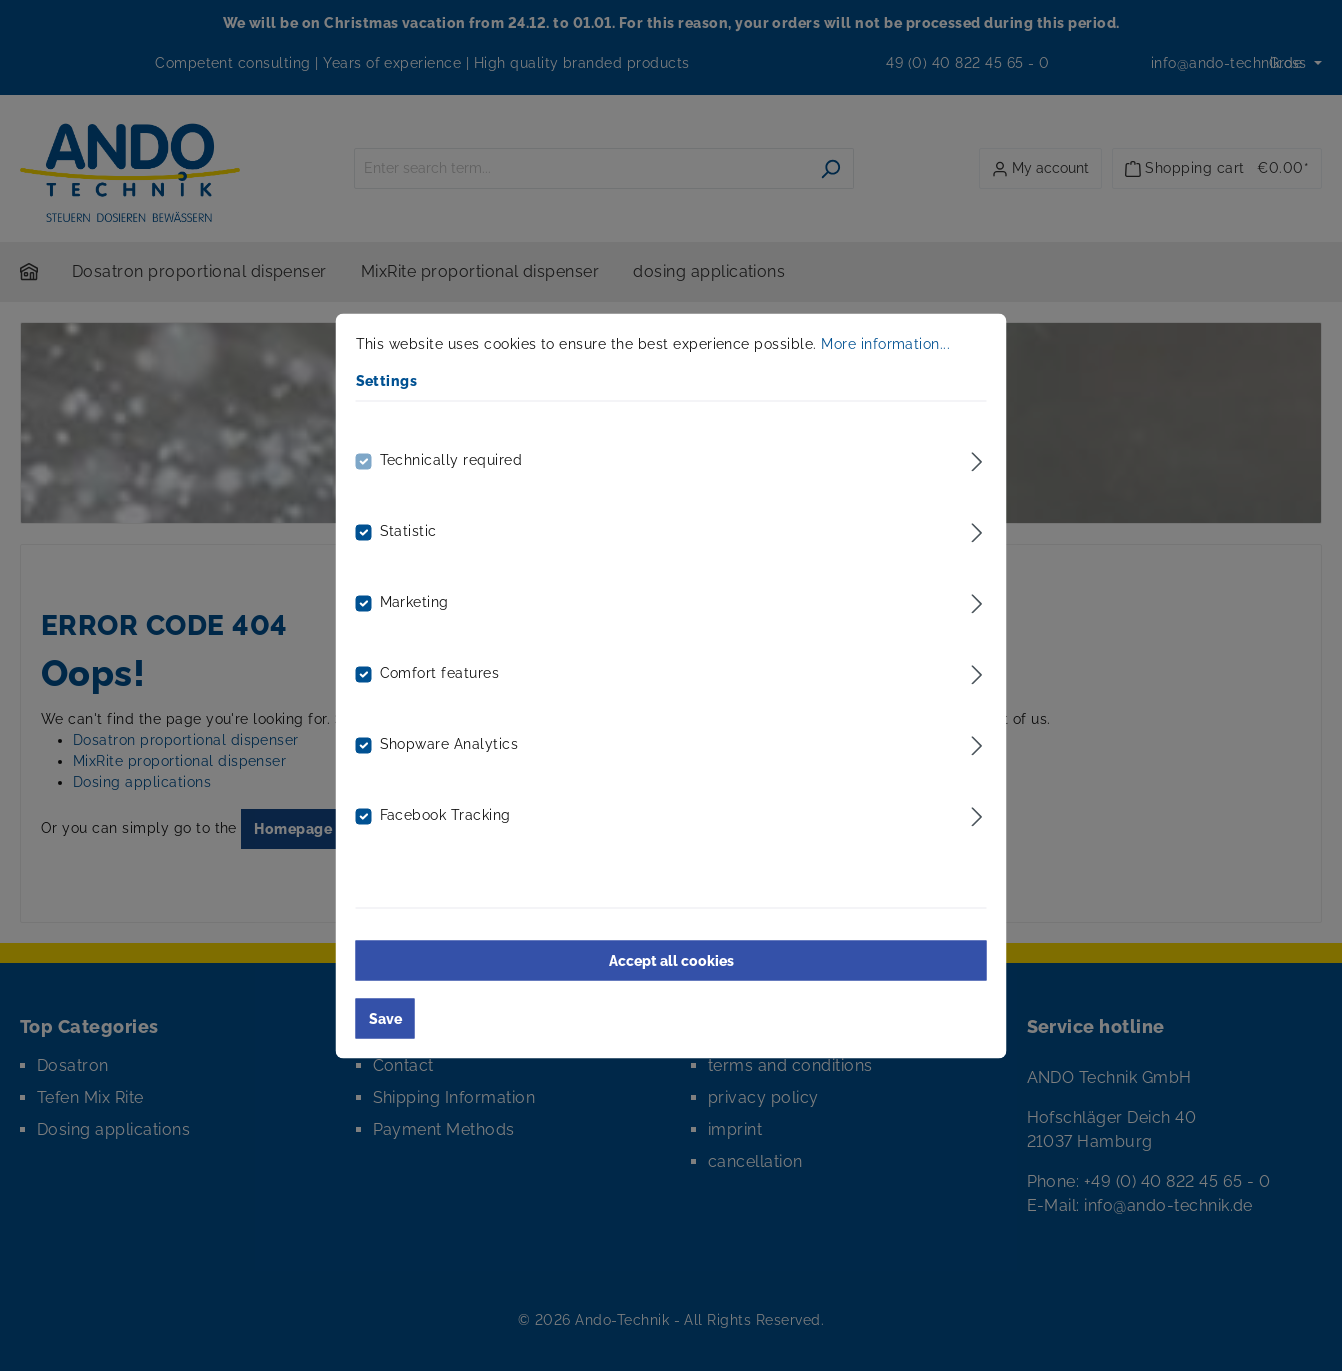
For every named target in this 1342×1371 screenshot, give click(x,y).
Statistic (408, 530)
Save (385, 1018)
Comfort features (440, 672)
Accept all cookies (671, 960)
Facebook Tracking (445, 814)
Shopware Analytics (449, 743)
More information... (885, 343)
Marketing (414, 601)
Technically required (451, 459)
